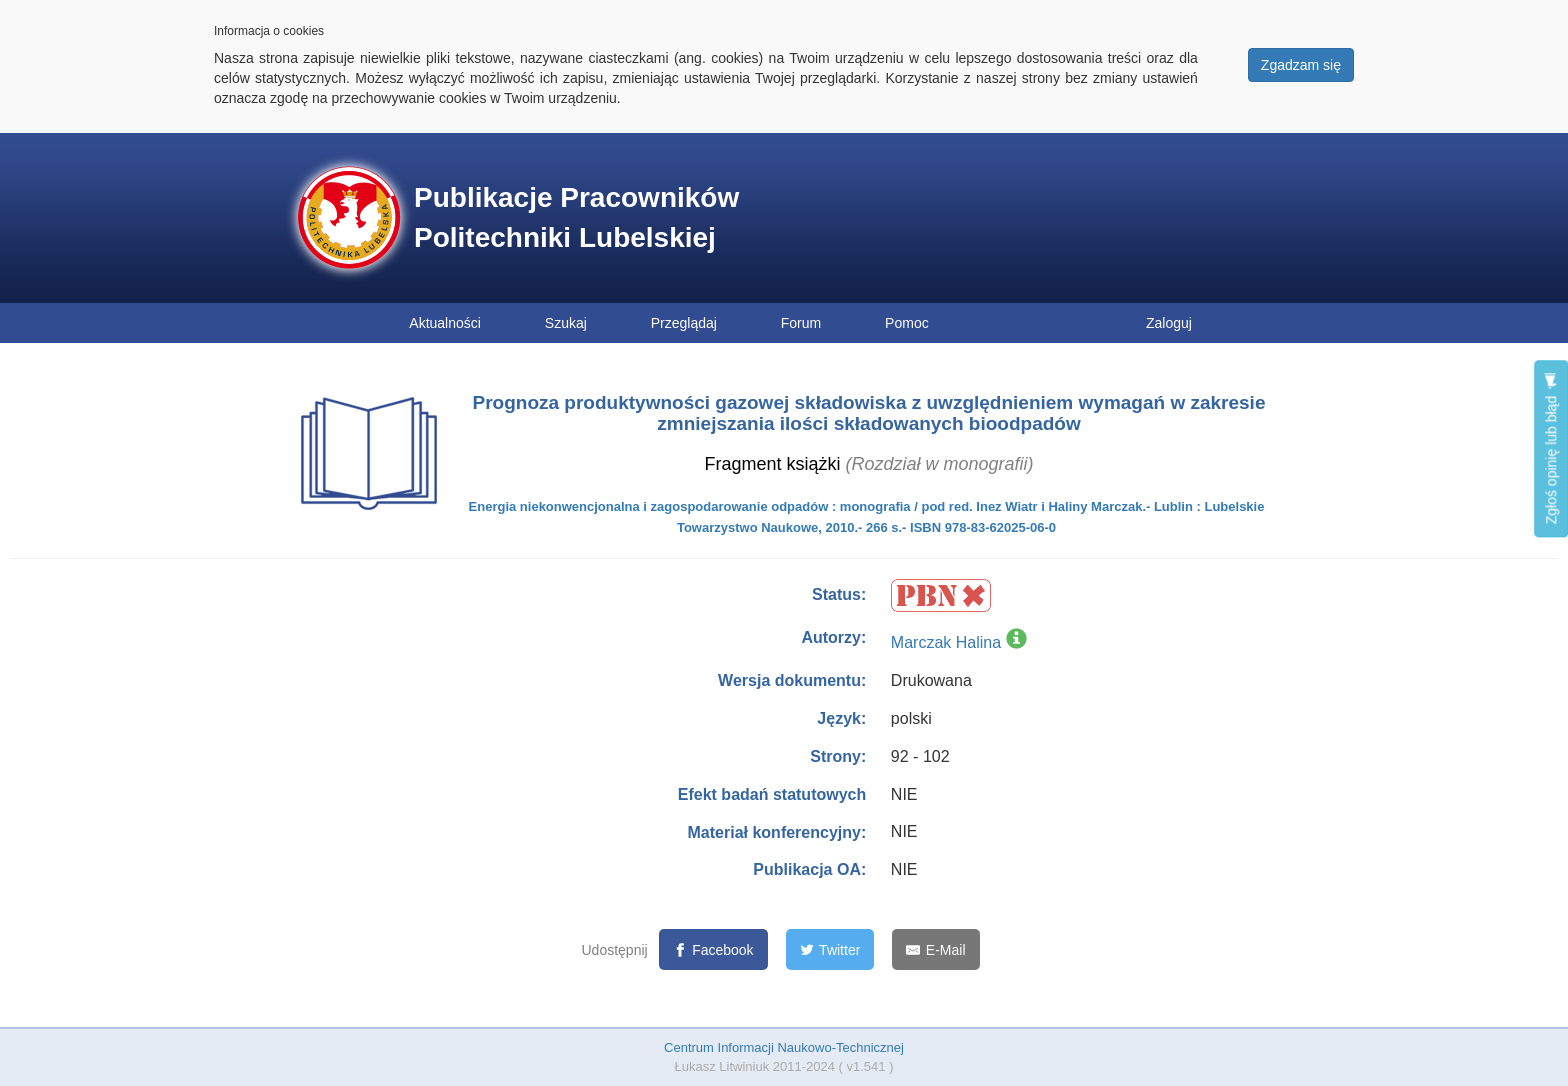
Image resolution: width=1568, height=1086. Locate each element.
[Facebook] (713, 949)
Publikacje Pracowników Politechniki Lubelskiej (576, 217)
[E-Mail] (935, 949)
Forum (801, 323)
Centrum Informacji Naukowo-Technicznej (784, 1047)
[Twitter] (830, 949)
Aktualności (445, 323)
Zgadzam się (1301, 65)
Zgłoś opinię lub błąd (1551, 448)
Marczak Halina (946, 642)
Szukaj (566, 323)
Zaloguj (1169, 323)
